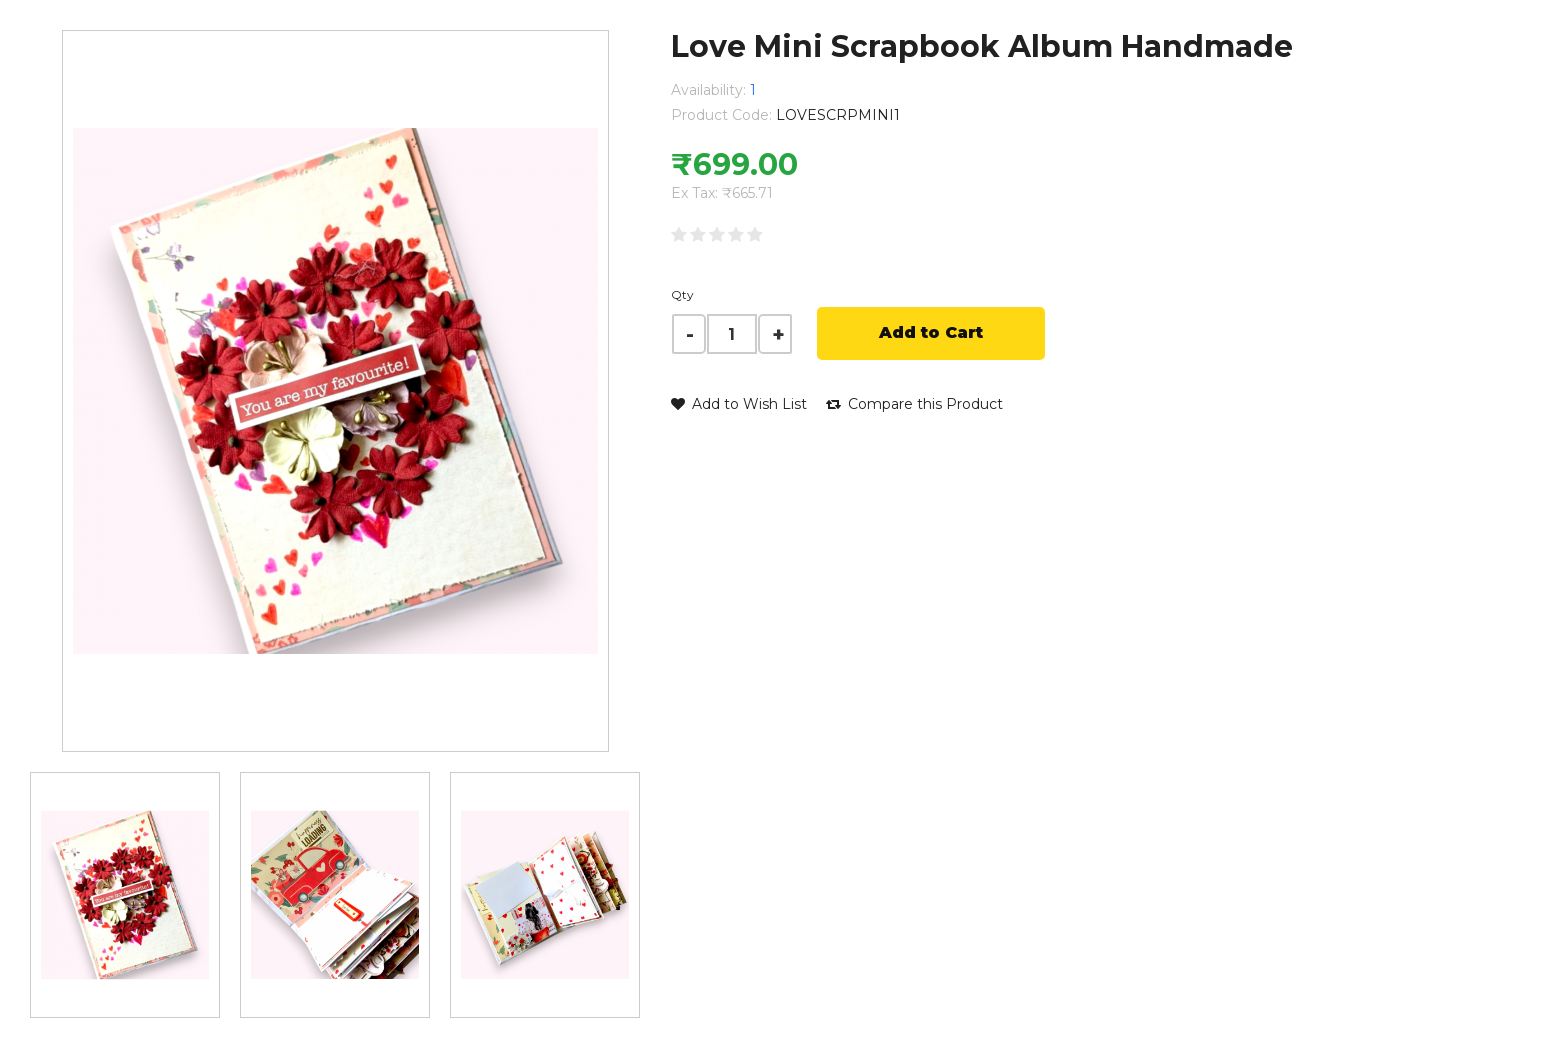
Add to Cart (931, 332)
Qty (682, 294)
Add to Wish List (739, 404)
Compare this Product (914, 404)
